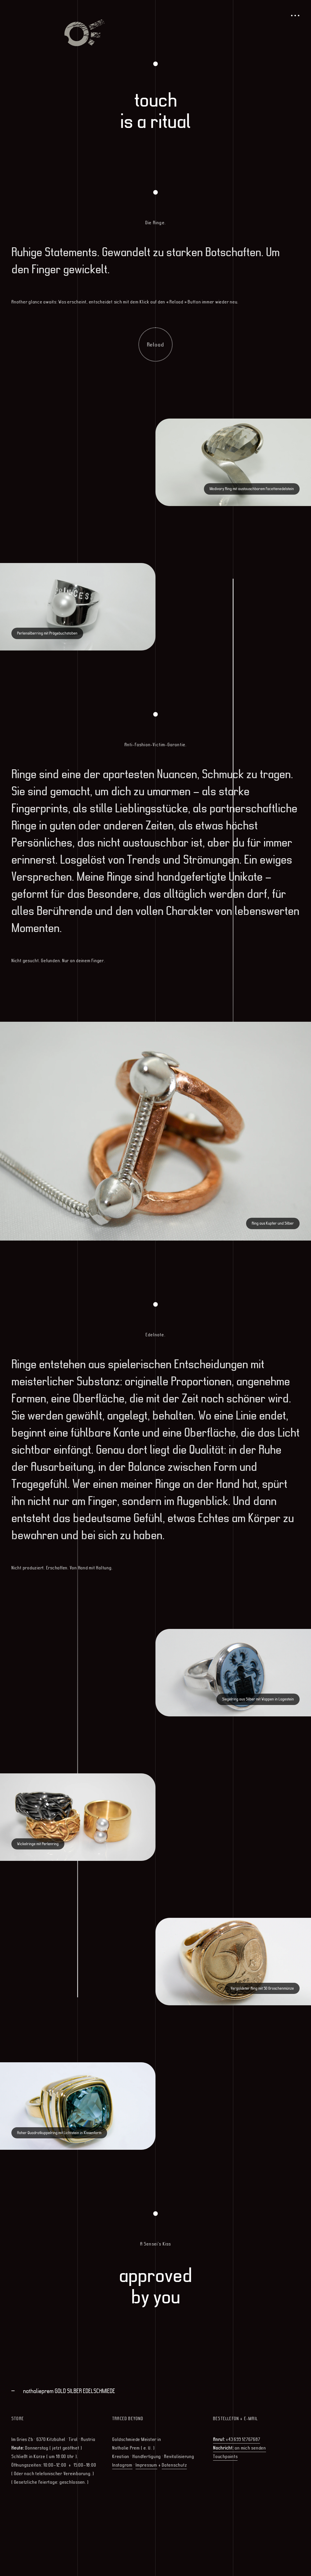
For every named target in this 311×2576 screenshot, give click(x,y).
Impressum (146, 2464)
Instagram (122, 2464)
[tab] (158, 2390)
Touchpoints (225, 2456)
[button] (158, 2390)
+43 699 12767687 (236, 2439)
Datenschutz (174, 2464)
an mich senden (239, 2447)
